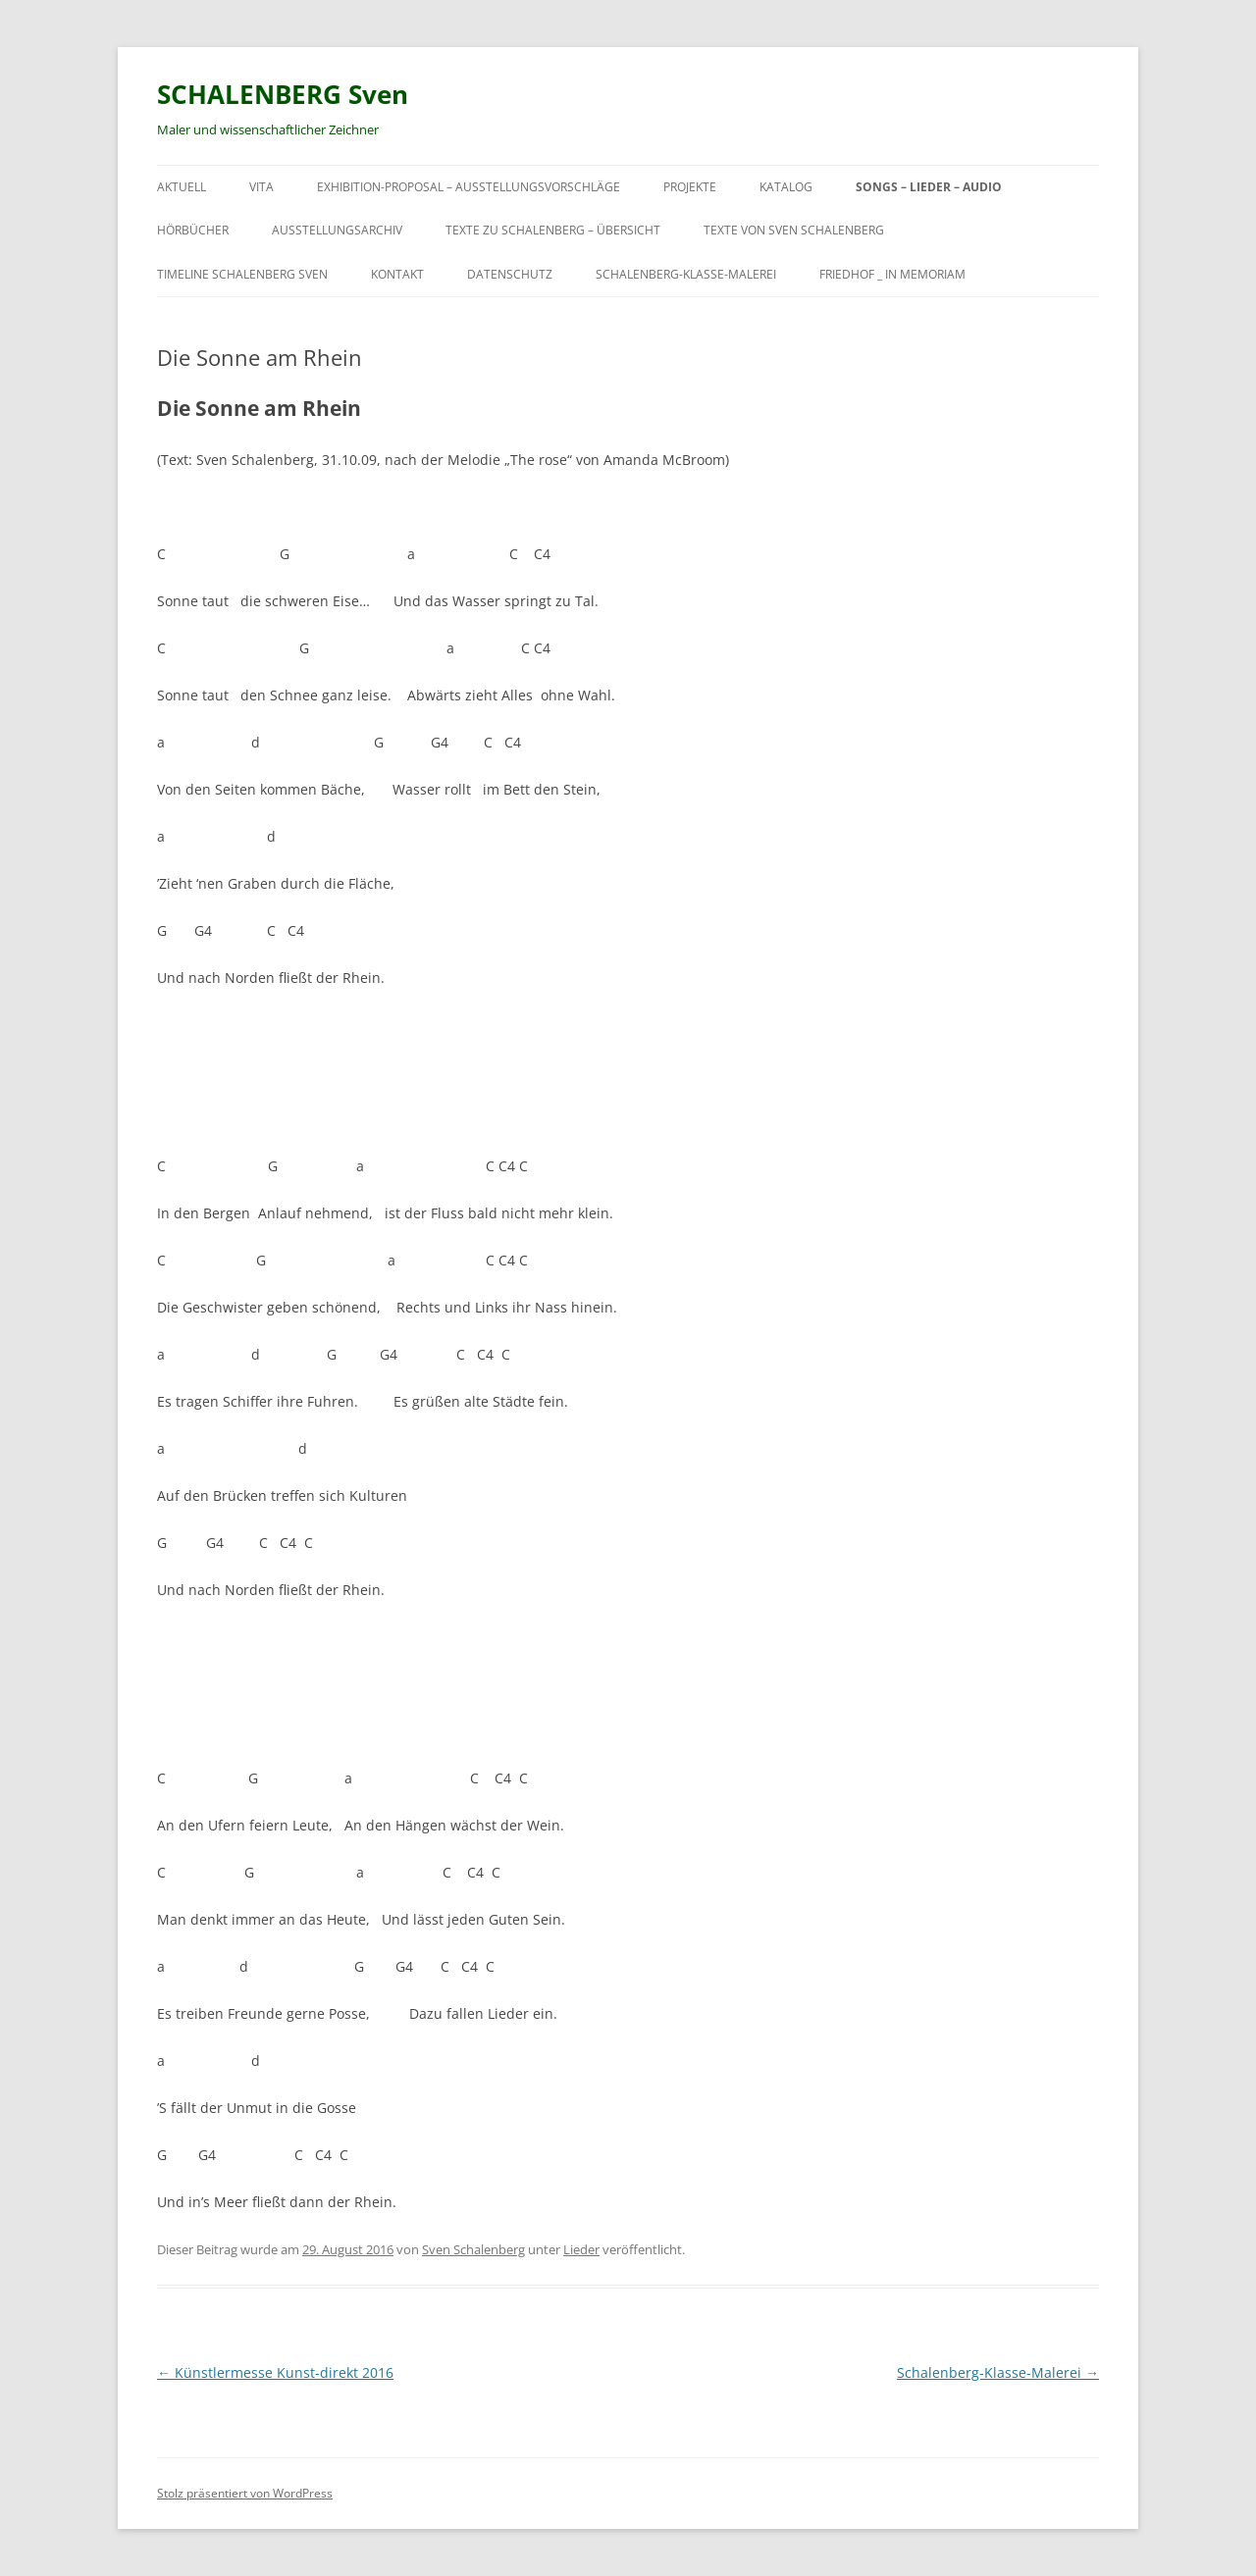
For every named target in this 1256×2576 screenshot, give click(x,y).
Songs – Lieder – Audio (929, 187)
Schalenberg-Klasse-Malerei (686, 274)
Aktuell (181, 187)
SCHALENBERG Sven (282, 94)
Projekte (689, 187)
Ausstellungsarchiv (337, 230)
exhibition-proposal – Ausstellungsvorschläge (468, 187)
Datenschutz (509, 274)
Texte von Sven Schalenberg (794, 230)
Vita (261, 187)
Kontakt (397, 274)
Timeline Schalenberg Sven (242, 274)
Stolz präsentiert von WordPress (245, 2493)
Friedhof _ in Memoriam (892, 274)
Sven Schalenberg (473, 2249)
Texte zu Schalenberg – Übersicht (552, 230)
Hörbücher (193, 230)
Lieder (581, 2249)
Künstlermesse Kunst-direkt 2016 (275, 2372)
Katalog (785, 187)
